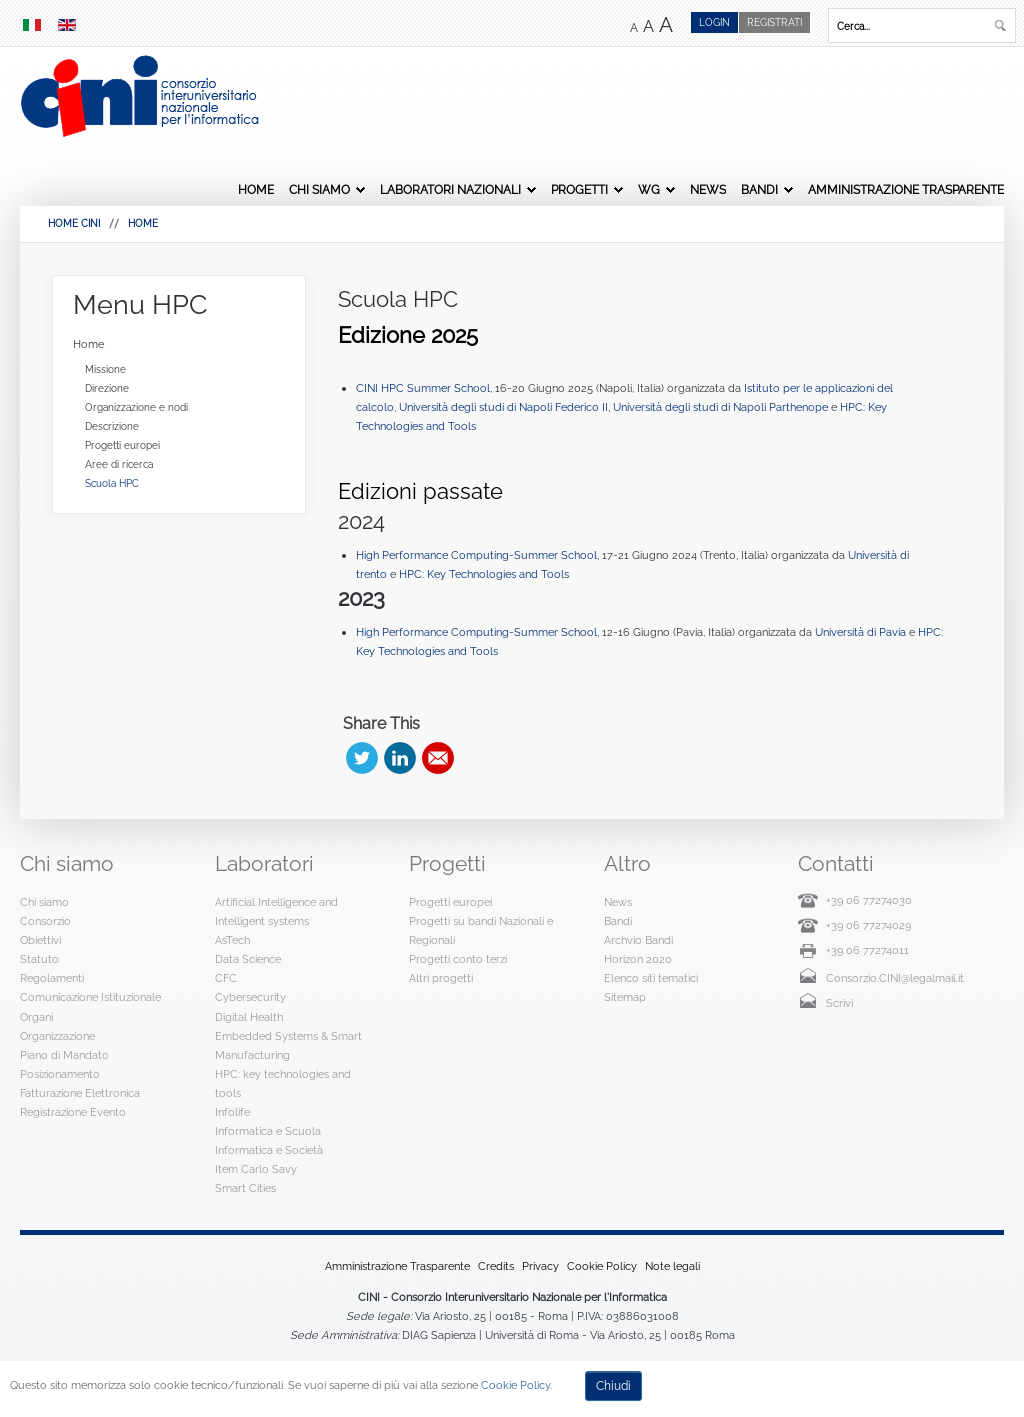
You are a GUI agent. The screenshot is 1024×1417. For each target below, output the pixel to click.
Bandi (759, 190)
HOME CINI (74, 223)
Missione (105, 369)
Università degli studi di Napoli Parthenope (720, 407)
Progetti (579, 190)
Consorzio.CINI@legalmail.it (895, 978)
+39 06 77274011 (867, 950)
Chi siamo (319, 190)
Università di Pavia (862, 632)
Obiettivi (40, 940)
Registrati (774, 22)
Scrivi (839, 1003)
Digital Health (249, 1017)
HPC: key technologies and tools (283, 1083)
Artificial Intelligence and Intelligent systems (276, 911)
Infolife (232, 1112)
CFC (226, 978)
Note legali (672, 1266)
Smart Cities (245, 1188)
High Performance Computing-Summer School (476, 555)
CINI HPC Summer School (423, 388)
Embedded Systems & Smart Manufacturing (288, 1045)
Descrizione (112, 426)
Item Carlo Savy (256, 1169)
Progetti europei (122, 445)
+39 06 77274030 (869, 900)
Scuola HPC (398, 299)
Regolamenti (52, 978)
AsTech (232, 940)
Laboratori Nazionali (450, 190)
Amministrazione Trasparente (906, 190)
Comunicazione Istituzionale (90, 997)
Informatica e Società (269, 1150)
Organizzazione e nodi (136, 407)
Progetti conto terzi (458, 959)
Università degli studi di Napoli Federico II (503, 407)
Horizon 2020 (638, 959)
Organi (36, 1017)
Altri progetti (441, 978)
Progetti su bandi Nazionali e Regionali (481, 930)
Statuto (39, 959)
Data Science (248, 959)
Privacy (540, 1266)
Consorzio (45, 921)
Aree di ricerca (119, 464)
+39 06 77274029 (868, 925)
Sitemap (625, 997)
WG (649, 190)
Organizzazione (57, 1036)
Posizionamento (60, 1074)
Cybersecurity (250, 997)
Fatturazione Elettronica (80, 1093)
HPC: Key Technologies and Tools (484, 574)
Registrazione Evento (73, 1112)
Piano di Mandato (64, 1055)
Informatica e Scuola (268, 1131)
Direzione (107, 388)
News (708, 190)
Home (256, 190)
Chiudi (613, 1386)
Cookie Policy (602, 1266)
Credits (496, 1266)
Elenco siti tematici (651, 978)
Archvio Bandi (638, 940)
